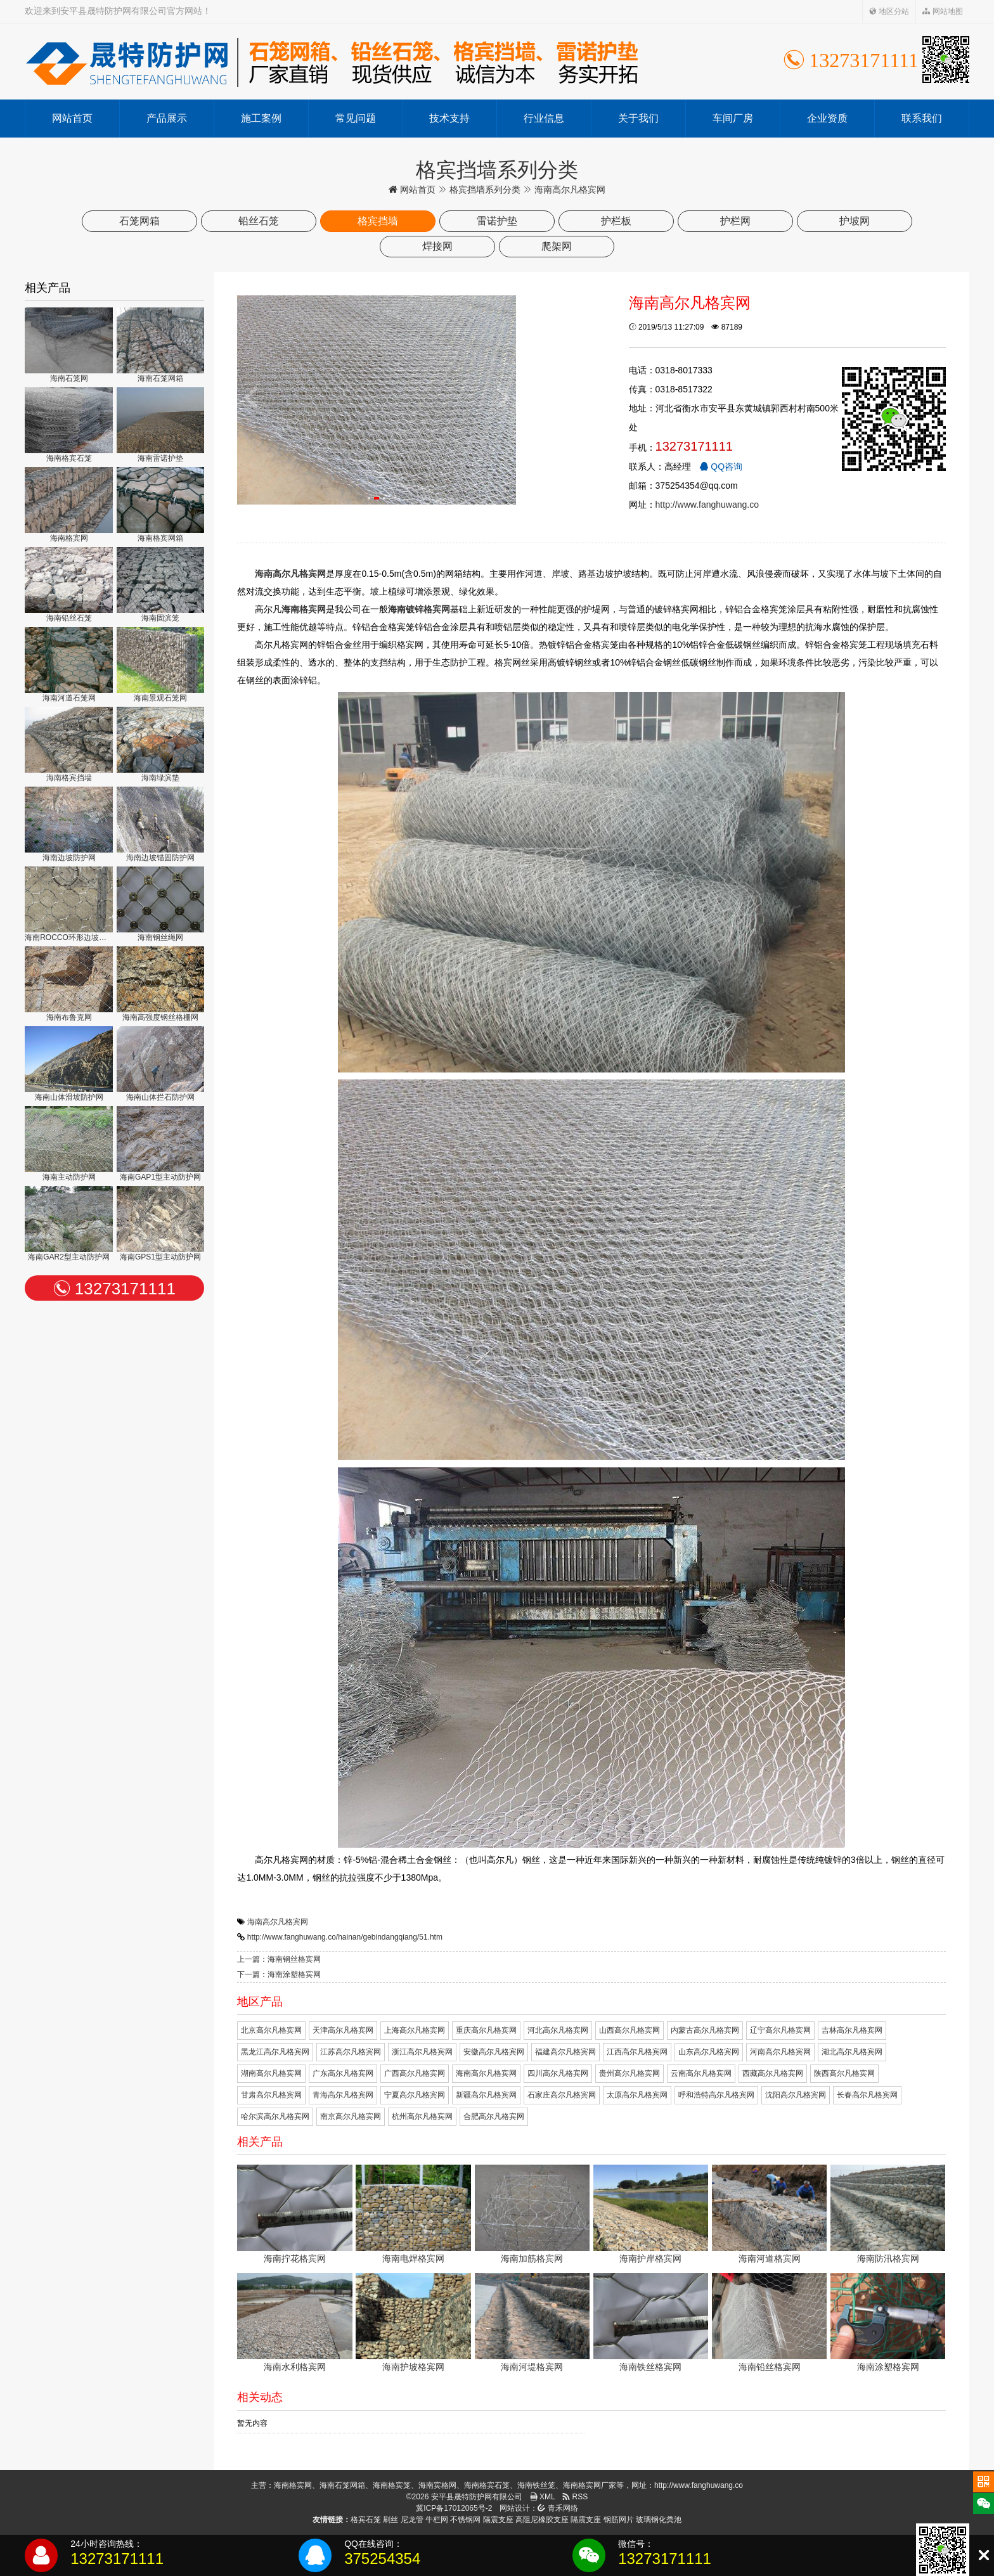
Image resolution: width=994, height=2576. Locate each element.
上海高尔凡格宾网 (414, 2030)
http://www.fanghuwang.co (707, 504)
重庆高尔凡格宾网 (486, 2030)
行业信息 (544, 118)
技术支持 (449, 118)
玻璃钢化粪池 (658, 2519)
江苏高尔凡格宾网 (350, 2051)
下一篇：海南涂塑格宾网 (279, 1974)
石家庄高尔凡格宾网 (561, 2094)
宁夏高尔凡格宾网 (414, 2094)
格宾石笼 (366, 2519)
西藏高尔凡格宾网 (772, 2073)
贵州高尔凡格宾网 (629, 2073)
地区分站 (889, 11)
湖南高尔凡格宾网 (271, 2073)
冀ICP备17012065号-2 (454, 2508)
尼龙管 (412, 2519)
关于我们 (638, 118)
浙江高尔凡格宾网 (422, 2051)
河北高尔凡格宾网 (557, 2030)
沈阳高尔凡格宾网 (795, 2094)
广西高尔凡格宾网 (414, 2073)
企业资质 (827, 118)
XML (542, 2496)
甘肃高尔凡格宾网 (271, 2094)
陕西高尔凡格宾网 (844, 2073)
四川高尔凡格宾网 (557, 2073)
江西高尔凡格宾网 (637, 2051)
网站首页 (72, 118)
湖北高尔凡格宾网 (852, 2051)
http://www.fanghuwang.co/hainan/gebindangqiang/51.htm (344, 1937)
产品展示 (166, 118)
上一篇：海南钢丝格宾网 (279, 1959)
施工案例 (261, 118)
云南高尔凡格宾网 (701, 2073)
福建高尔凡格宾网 (565, 2051)
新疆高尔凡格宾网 (486, 2094)
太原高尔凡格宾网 (637, 2094)
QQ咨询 (720, 466)
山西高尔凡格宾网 (629, 2030)
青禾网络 (558, 2508)
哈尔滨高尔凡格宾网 (275, 2116)
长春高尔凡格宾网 (867, 2094)
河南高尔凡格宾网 (780, 2051)
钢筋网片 (619, 2519)
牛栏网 (436, 2519)
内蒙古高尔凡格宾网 (705, 2030)
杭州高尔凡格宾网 (422, 2116)
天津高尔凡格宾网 (343, 2030)
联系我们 (921, 118)
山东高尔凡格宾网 (708, 2051)
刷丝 (390, 2519)
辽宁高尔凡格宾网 (780, 2030)
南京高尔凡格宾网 (350, 2116)
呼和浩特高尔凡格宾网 (716, 2094)
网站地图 (942, 11)
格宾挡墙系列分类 (484, 189)
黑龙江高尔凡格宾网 (275, 2051)
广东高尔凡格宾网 (343, 2073)
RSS (575, 2496)
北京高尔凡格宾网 (271, 2030)
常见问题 (355, 118)
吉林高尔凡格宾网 (852, 2030)
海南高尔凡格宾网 (277, 1921)
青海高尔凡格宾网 (343, 2094)
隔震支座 (498, 2519)
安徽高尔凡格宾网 (493, 2051)
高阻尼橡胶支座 (542, 2519)
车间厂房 (733, 118)
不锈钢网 (465, 2519)
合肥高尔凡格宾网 (493, 2116)
